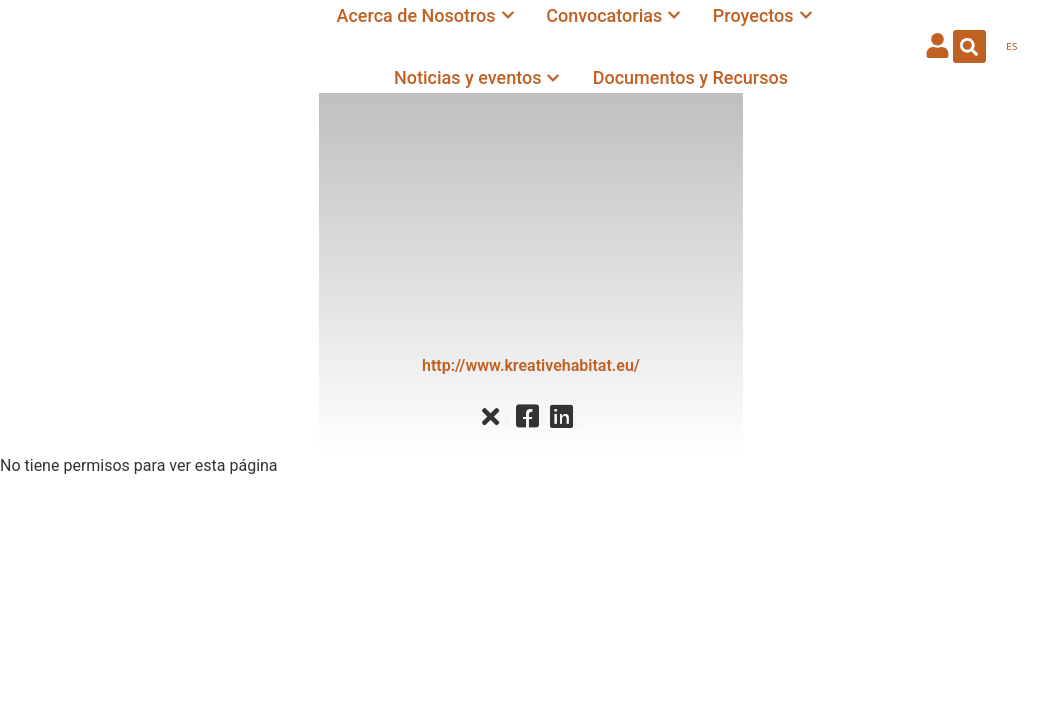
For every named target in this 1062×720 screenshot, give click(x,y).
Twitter (505, 417)
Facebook (542, 417)
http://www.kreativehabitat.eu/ (531, 365)
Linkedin (576, 417)
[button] (969, 46)
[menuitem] (1011, 47)
